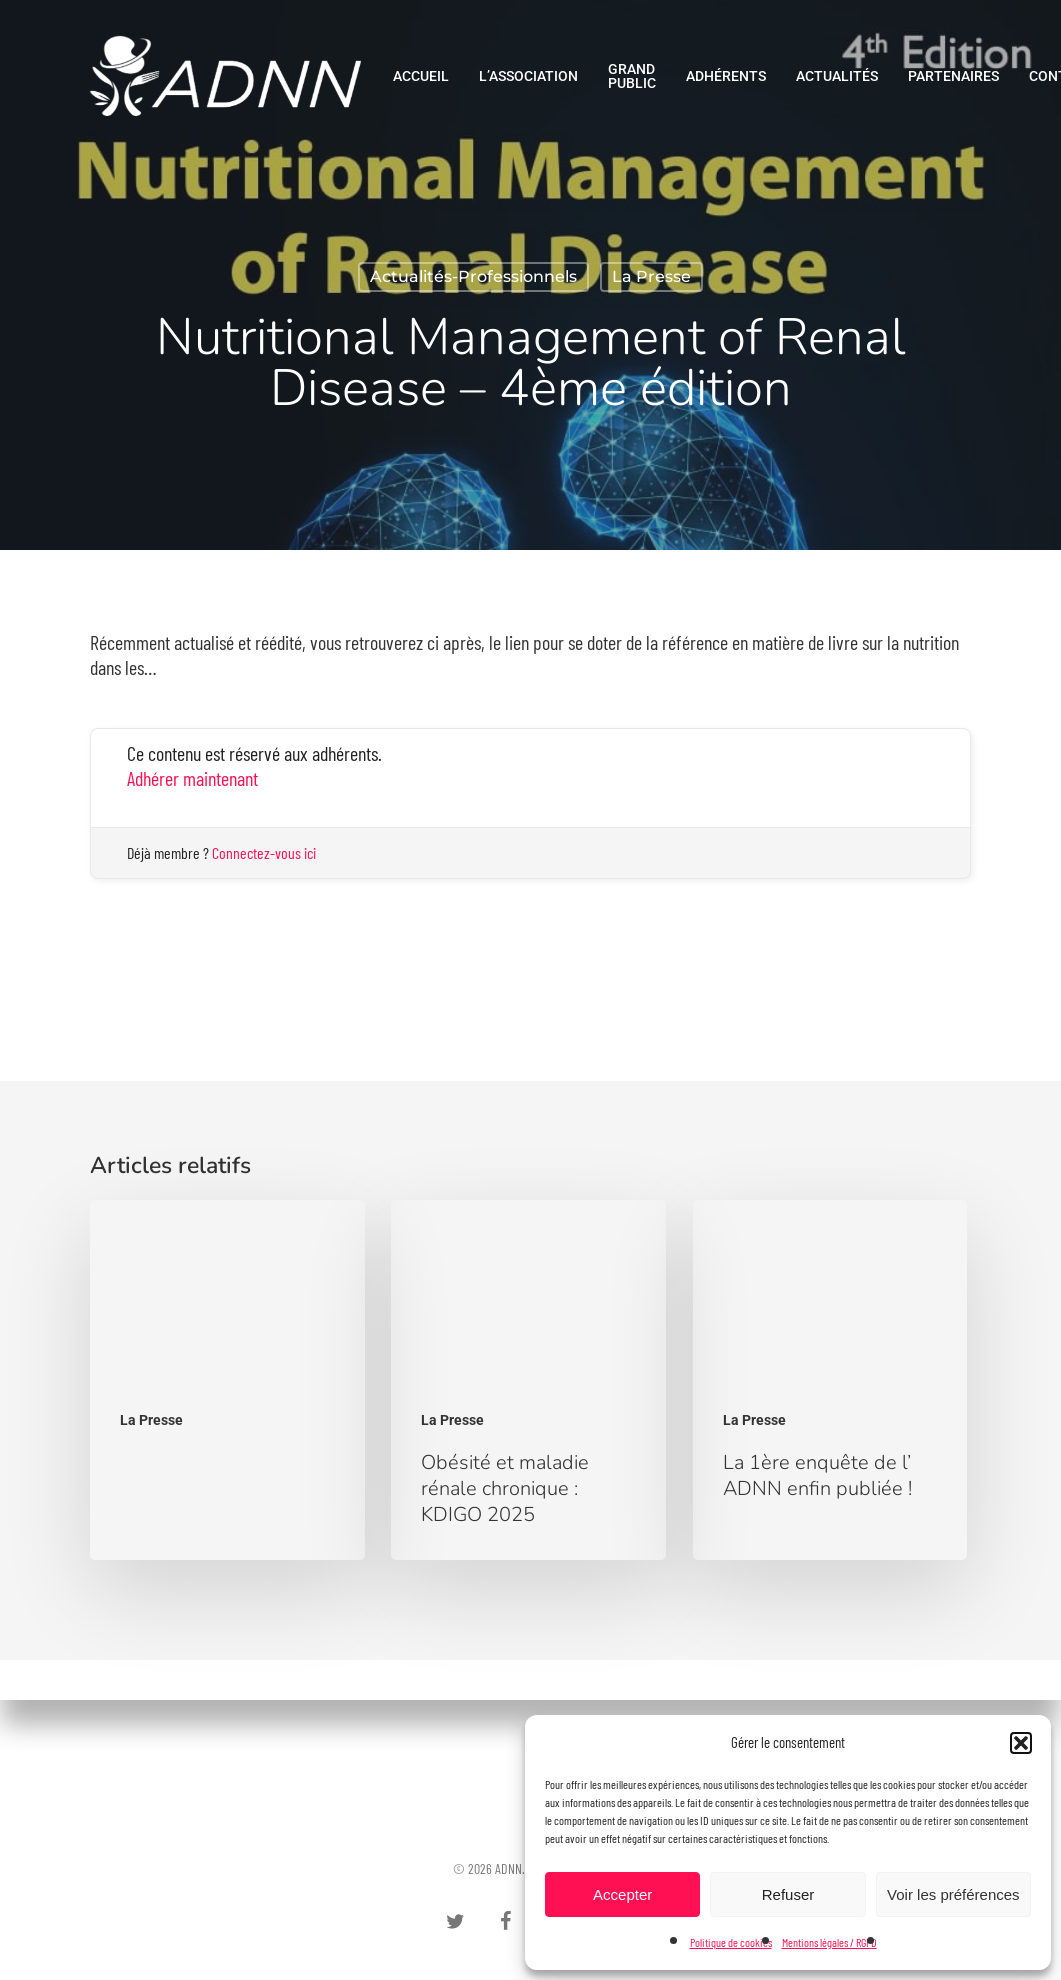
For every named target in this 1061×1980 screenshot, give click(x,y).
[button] (1021, 1743)
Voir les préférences (953, 1894)
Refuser (788, 1894)
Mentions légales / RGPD (829, 1942)
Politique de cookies (731, 1942)
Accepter (622, 1894)
